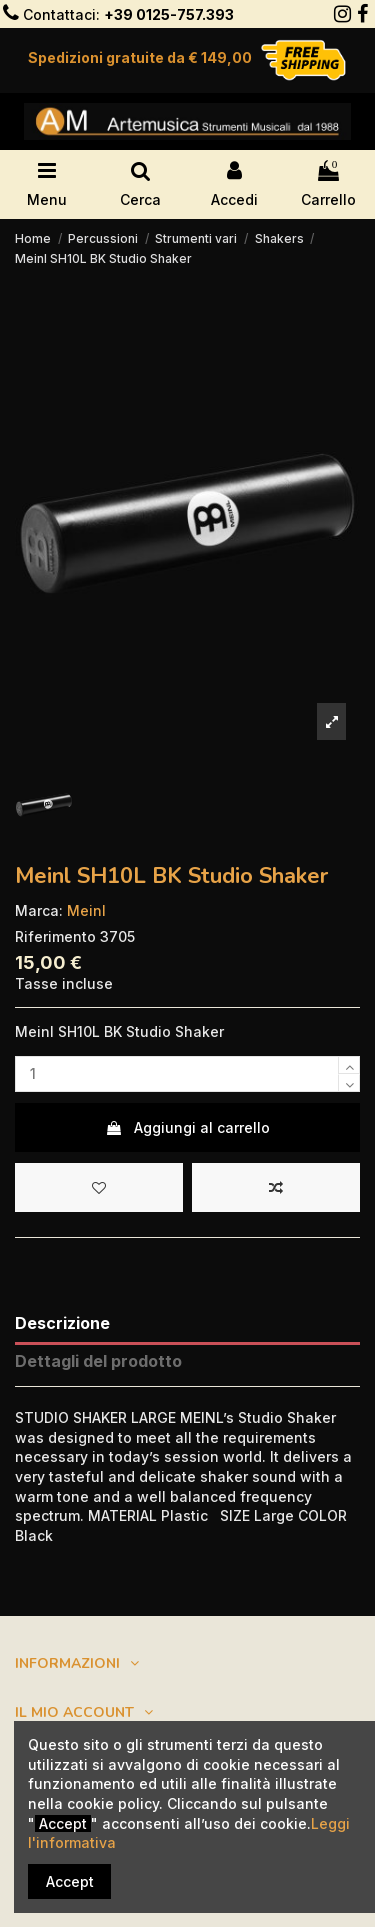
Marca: (39, 910)
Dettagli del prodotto (98, 1361)
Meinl (86, 910)
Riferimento (55, 936)
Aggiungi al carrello (187, 1127)
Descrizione (62, 1323)
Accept (70, 1881)
